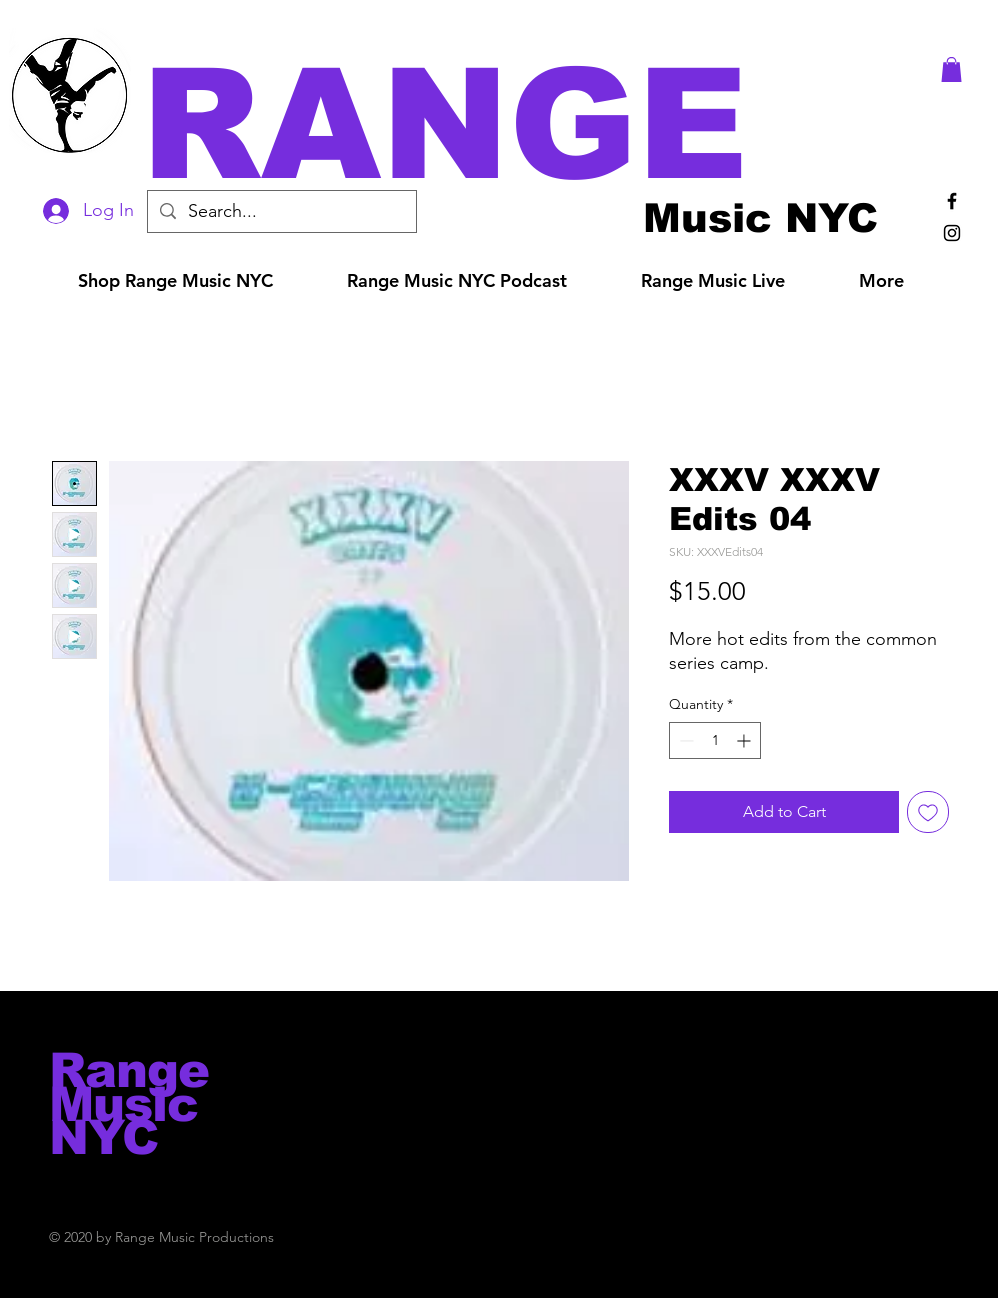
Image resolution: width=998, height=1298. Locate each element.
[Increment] (745, 740)
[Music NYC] (760, 217)
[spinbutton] (715, 740)
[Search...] (281, 211)
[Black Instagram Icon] (952, 233)
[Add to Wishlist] (928, 812)
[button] (527, 124)
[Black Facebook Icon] (952, 201)
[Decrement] (684, 740)
